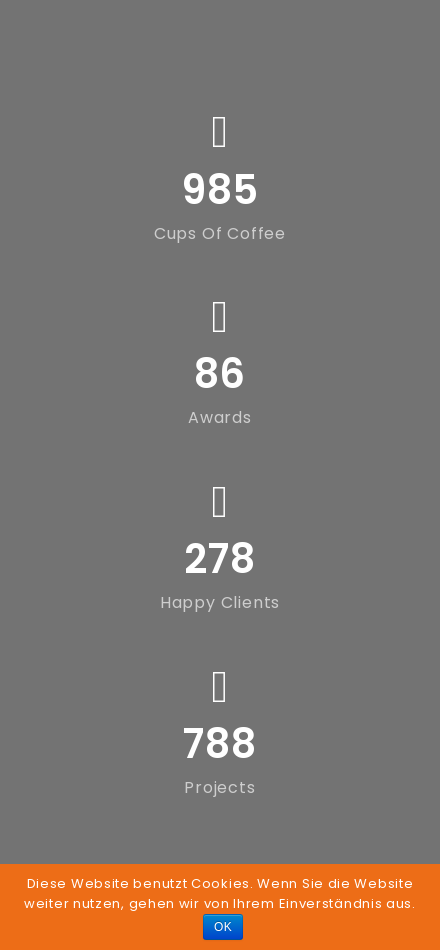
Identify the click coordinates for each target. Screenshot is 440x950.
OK (223, 927)
